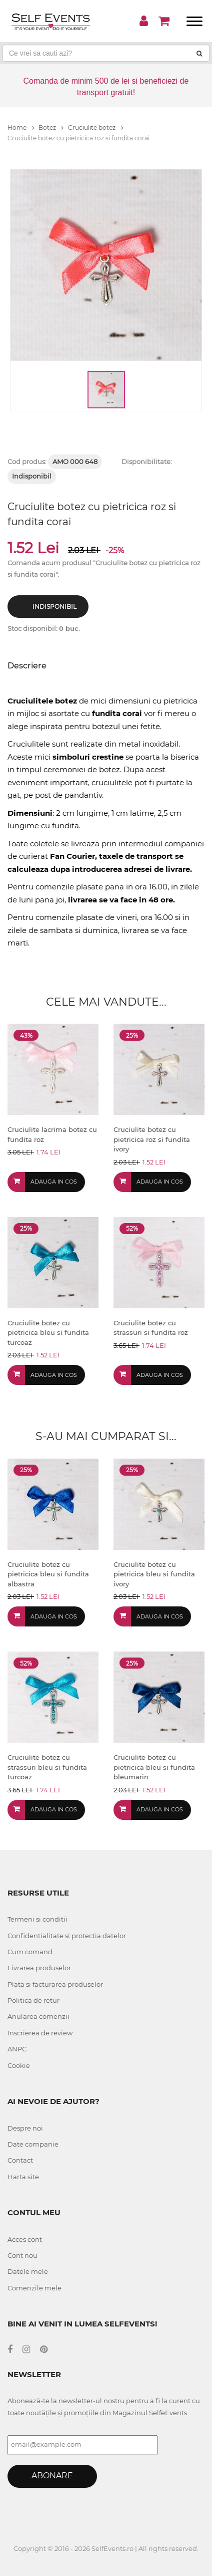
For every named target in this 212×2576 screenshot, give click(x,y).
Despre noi (25, 2128)
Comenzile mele (35, 2288)
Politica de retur (34, 2000)
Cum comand (30, 1952)
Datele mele (28, 2271)
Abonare (52, 2475)
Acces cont (25, 2239)
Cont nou (23, 2255)
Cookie (19, 2065)
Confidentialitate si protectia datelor (67, 1936)
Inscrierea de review (40, 2033)
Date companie (33, 2144)
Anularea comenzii (39, 2016)
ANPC (17, 2049)
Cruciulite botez (95, 127)
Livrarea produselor (39, 1968)
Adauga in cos (53, 1181)
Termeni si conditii (38, 1919)
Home (21, 127)
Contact (20, 2160)
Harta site (23, 2177)
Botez (51, 127)
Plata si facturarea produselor (55, 1984)
